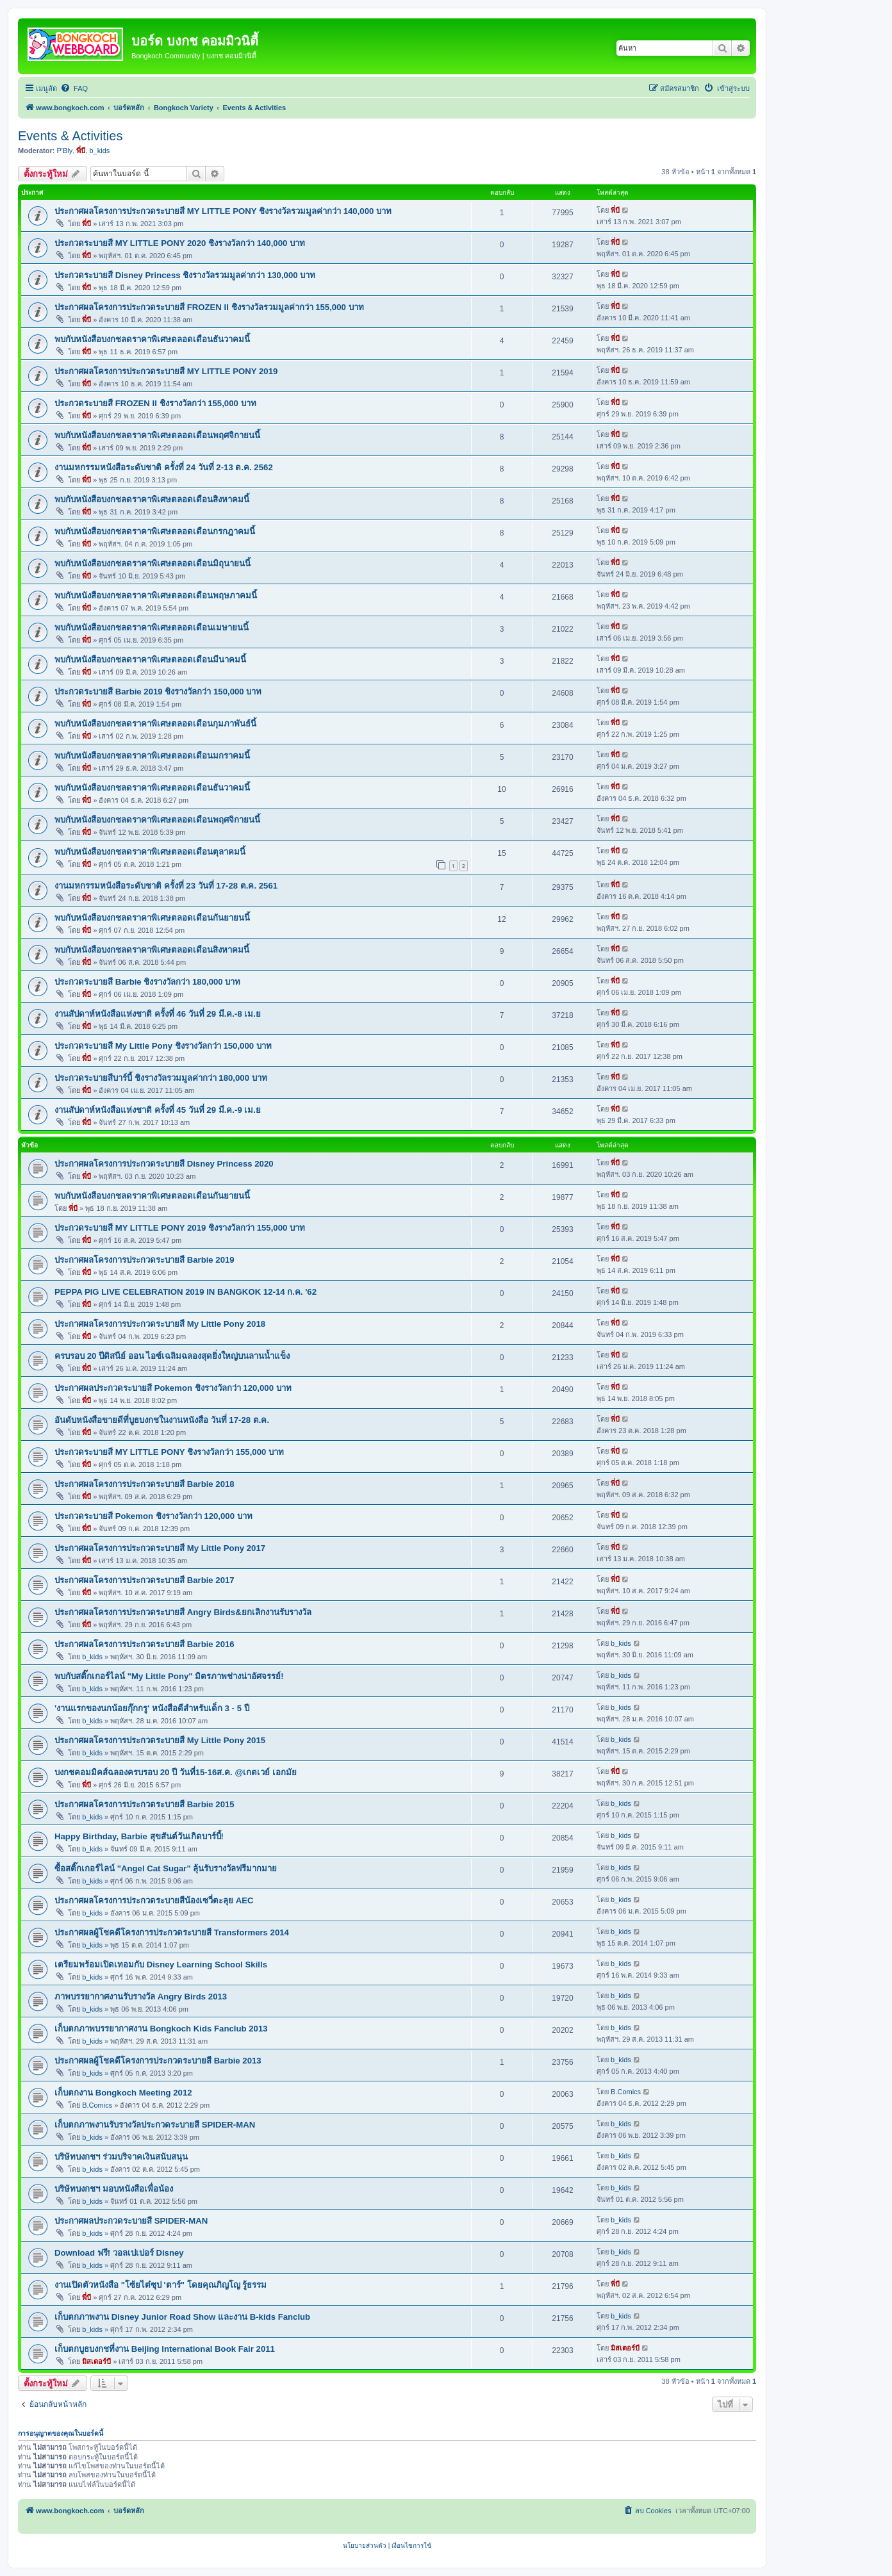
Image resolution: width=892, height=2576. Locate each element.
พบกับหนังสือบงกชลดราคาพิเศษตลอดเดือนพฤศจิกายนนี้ (157, 435)
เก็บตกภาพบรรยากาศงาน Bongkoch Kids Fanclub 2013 (161, 2028)
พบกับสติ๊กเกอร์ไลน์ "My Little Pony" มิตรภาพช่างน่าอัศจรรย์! (169, 1676)
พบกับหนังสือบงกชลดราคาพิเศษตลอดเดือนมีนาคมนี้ (150, 659)
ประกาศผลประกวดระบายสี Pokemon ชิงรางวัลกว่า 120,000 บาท (173, 1388)
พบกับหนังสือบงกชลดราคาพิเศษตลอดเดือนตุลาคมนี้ (149, 852)
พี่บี (80, 150)
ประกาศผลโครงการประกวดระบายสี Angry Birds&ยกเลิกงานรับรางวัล (182, 1612)
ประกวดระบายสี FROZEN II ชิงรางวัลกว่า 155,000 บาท (155, 403)
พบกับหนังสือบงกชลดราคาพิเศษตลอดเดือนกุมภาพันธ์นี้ (155, 723)
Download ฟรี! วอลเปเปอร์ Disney (119, 2253)
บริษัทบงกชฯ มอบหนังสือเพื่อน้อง (113, 2189)
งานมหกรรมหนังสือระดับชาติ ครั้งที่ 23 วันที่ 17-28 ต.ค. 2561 (165, 885)
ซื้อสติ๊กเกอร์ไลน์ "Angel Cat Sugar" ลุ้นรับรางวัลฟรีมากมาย (165, 1868)
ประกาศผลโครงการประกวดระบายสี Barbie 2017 (144, 1580)
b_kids (99, 150)
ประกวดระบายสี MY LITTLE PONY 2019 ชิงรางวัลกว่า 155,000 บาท (179, 1228)
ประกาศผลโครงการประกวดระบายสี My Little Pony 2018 (159, 1324)
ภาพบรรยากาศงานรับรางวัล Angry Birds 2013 (140, 1996)
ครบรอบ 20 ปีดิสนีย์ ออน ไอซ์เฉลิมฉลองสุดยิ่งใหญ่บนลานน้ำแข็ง (172, 1356)
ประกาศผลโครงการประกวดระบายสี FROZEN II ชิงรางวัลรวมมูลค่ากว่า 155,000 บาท (209, 307)
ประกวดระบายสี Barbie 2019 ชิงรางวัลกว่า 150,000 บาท (157, 691)
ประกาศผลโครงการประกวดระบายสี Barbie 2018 (144, 1484)
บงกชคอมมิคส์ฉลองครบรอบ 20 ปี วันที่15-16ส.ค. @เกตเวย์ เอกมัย (175, 1772)
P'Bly (65, 150)
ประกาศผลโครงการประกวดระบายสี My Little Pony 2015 (159, 1740)
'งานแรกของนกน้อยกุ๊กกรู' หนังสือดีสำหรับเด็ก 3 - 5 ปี (151, 1708)
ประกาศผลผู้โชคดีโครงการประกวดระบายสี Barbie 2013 (157, 2060)
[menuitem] (74, 88)
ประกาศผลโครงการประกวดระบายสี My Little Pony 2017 (159, 1548)
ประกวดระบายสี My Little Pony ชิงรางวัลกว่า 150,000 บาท (163, 1046)
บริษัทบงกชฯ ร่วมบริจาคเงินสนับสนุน (121, 2157)
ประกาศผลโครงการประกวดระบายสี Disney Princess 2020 (164, 1164)
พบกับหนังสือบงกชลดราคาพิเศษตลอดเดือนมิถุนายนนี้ (152, 563)
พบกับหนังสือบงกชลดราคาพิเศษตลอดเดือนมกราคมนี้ (152, 755)
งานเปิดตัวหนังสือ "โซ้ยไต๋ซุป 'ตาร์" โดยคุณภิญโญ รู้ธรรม (160, 2285)
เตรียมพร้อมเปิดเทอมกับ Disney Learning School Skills (160, 1964)
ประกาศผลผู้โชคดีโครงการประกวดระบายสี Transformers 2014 (171, 1932)
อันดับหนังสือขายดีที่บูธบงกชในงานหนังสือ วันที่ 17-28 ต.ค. (161, 1420)
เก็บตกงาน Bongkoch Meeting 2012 (123, 2092)
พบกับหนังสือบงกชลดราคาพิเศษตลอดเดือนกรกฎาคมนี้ (154, 531)
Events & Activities (70, 136)
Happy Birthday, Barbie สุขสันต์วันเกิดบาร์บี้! (139, 1836)
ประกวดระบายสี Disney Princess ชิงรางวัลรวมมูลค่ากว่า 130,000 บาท (184, 275)
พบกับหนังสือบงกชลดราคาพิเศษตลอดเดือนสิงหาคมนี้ (151, 499)
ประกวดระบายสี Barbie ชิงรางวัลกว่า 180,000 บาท (147, 982)
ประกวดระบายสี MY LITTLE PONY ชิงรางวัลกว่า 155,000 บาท (169, 1452)
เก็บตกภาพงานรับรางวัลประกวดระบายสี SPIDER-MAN (154, 2124)
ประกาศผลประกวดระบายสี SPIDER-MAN (131, 2221)
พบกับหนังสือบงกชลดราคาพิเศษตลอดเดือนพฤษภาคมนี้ (155, 595)
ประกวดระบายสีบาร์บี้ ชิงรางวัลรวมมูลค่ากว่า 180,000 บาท (160, 1078)
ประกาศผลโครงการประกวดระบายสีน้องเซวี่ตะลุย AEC (154, 1900)
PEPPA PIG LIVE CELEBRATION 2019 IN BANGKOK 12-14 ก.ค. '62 (185, 1292)
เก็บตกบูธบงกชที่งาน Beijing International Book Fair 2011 (164, 2349)
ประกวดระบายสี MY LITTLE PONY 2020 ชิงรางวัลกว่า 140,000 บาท (179, 243)
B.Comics (97, 2105)
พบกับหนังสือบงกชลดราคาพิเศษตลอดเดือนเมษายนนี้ (151, 627)
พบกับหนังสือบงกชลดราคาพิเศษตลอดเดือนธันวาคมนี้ (152, 339)
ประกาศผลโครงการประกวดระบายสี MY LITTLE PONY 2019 (165, 371)
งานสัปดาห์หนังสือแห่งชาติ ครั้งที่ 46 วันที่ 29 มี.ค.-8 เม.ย (157, 1014)
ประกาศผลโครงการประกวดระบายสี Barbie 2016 (144, 1644)
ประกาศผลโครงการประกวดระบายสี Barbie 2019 (144, 1260)
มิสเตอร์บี (96, 2361)
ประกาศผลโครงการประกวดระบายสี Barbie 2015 (144, 1804)
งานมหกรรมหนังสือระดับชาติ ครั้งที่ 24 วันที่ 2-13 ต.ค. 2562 (163, 467)
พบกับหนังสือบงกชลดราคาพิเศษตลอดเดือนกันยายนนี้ (152, 918)
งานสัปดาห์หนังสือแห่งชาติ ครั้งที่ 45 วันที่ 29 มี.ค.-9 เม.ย (157, 1110)
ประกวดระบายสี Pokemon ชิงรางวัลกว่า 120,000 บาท (153, 1516)
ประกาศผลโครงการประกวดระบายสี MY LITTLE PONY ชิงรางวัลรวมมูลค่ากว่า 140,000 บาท (223, 211)
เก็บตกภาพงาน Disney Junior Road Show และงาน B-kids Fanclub (182, 2317)
